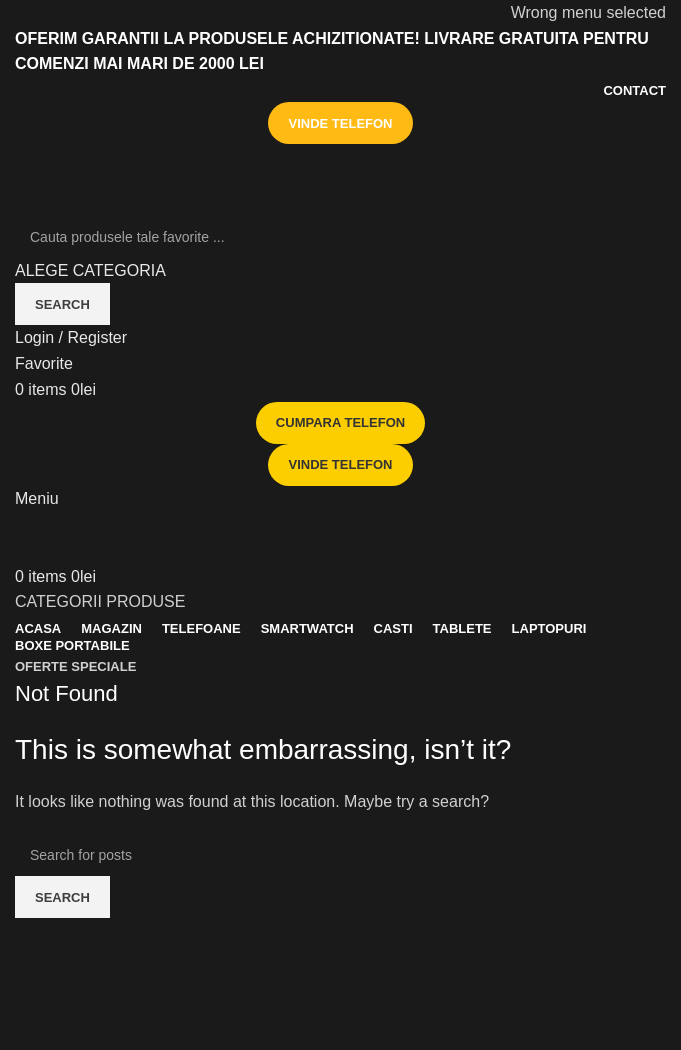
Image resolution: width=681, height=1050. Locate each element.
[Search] (340, 237)
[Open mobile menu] (37, 498)
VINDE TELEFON (340, 123)
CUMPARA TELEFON (340, 422)
